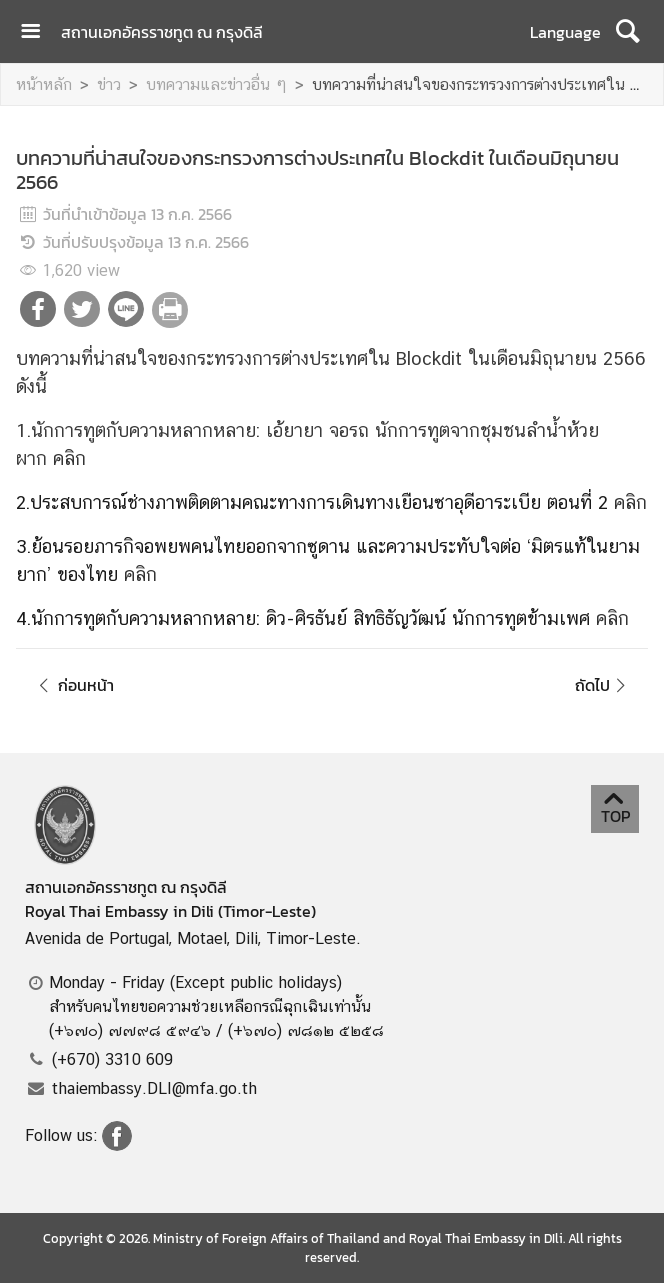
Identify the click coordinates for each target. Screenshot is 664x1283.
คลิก (69, 458)
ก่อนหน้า (73, 685)
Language (565, 32)
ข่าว (109, 84)
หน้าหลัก (44, 84)
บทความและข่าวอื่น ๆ (216, 84)
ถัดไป (603, 685)
